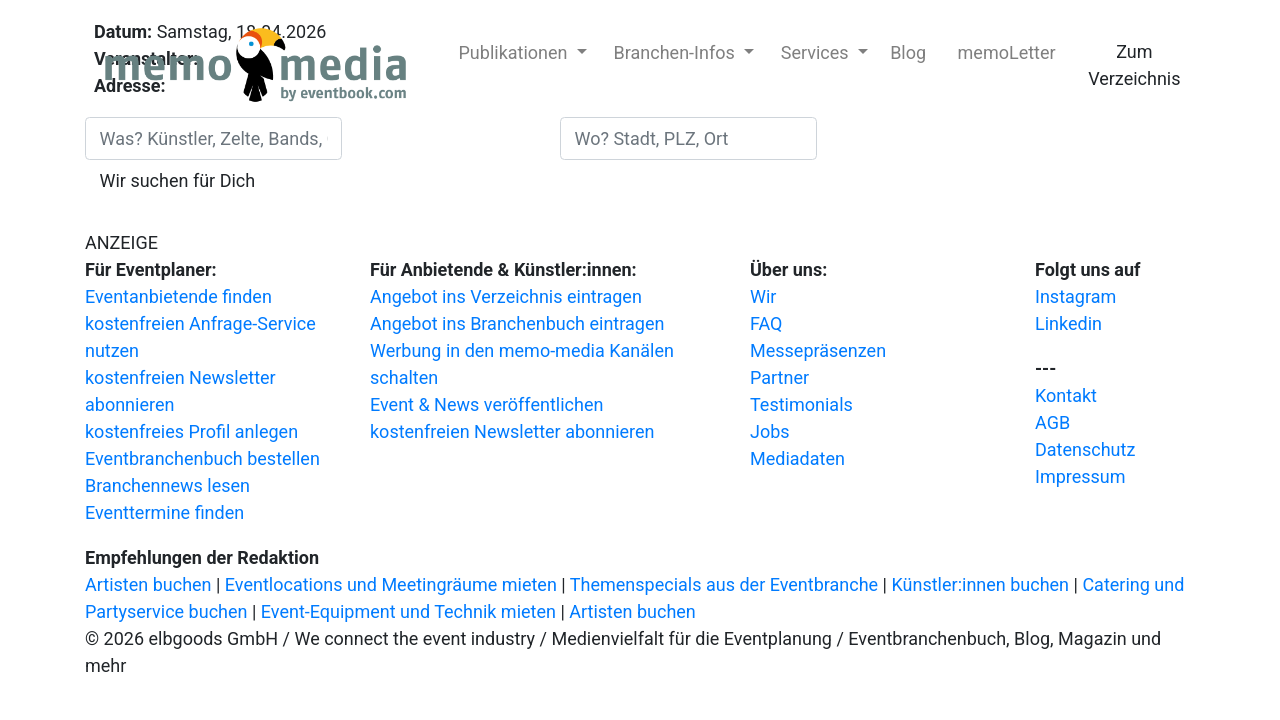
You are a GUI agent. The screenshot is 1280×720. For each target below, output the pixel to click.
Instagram (1075, 296)
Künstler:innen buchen (980, 584)
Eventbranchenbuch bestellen (202, 458)
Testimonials (801, 404)
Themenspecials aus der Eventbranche (724, 584)
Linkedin (1068, 323)
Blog (908, 52)
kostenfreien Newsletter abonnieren (512, 431)
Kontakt (1066, 395)
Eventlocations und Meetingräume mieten (391, 584)
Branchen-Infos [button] (677, 52)
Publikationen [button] (515, 52)
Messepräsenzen (818, 350)
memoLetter (1004, 52)
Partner (779, 377)
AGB (1052, 422)
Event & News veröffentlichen (486, 404)
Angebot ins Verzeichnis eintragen (506, 296)
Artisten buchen (148, 584)
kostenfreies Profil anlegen (191, 431)
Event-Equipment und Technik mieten (408, 611)
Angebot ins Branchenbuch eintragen (517, 323)
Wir (763, 296)
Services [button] (817, 52)
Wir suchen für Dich (178, 180)
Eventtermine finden (164, 512)
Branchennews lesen (167, 485)
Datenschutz (1085, 449)
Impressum (1080, 476)
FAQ (766, 323)
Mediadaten (797, 458)
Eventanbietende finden (178, 296)
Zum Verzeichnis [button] (1134, 65)
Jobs (770, 431)
